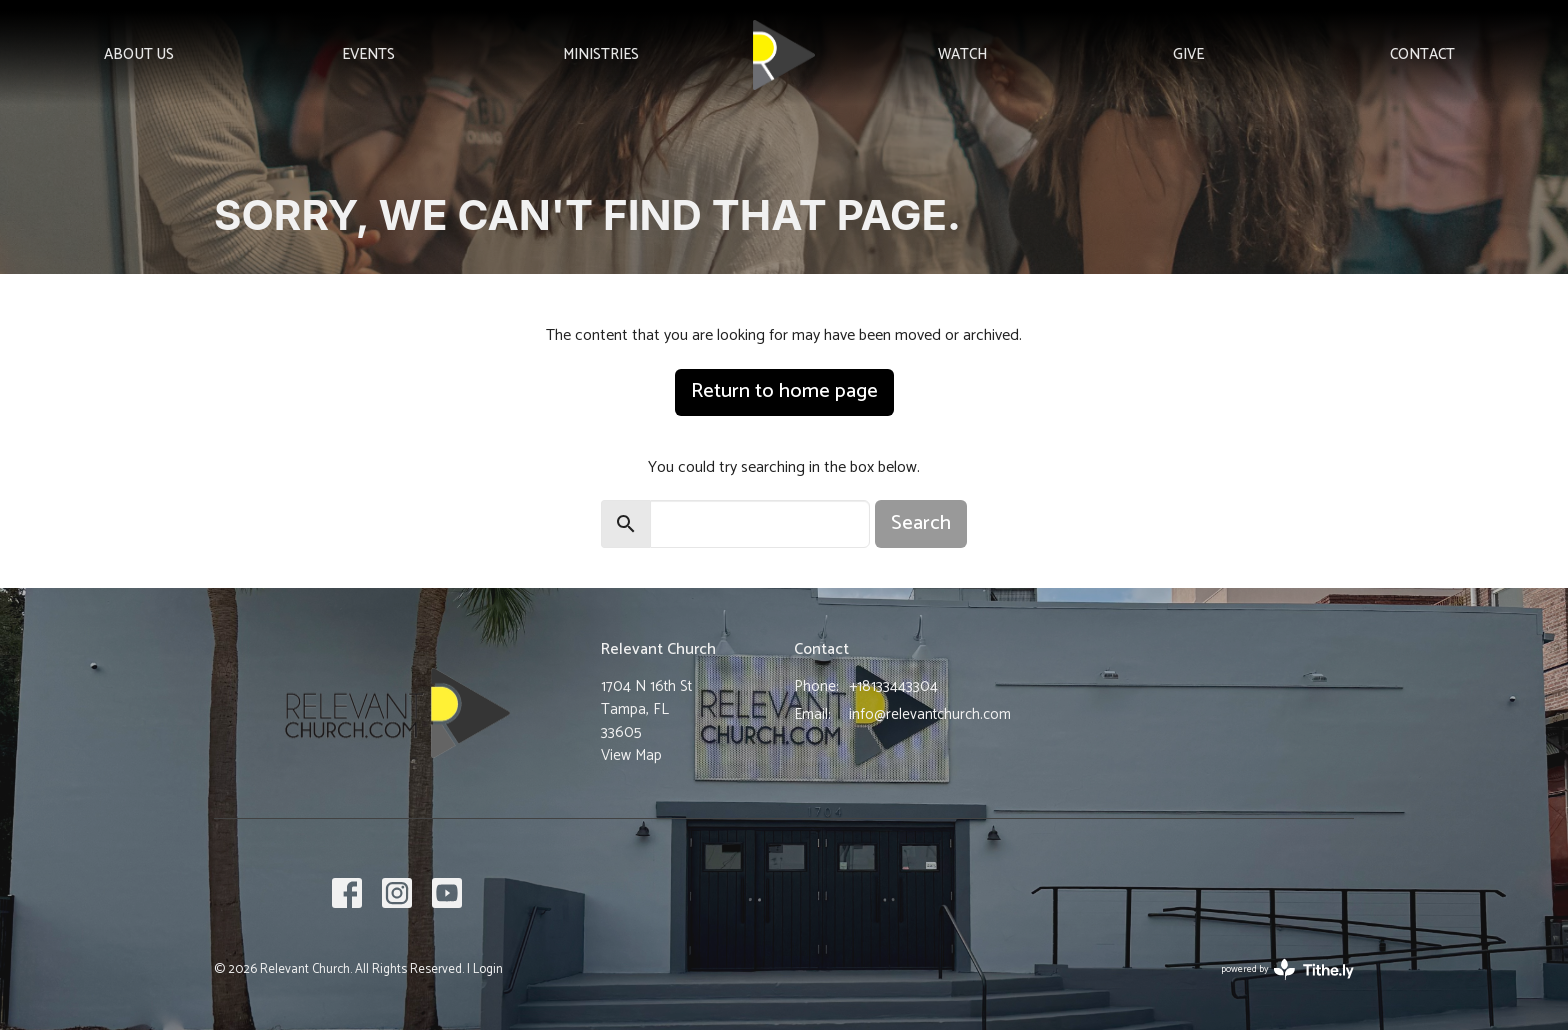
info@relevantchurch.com (930, 714)
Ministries (601, 54)
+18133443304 (893, 686)
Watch (962, 54)
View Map (631, 755)
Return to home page (784, 391)
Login (488, 969)
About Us (139, 54)
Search (921, 523)
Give (1188, 54)
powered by (1287, 969)
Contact (1422, 54)
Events (368, 54)
